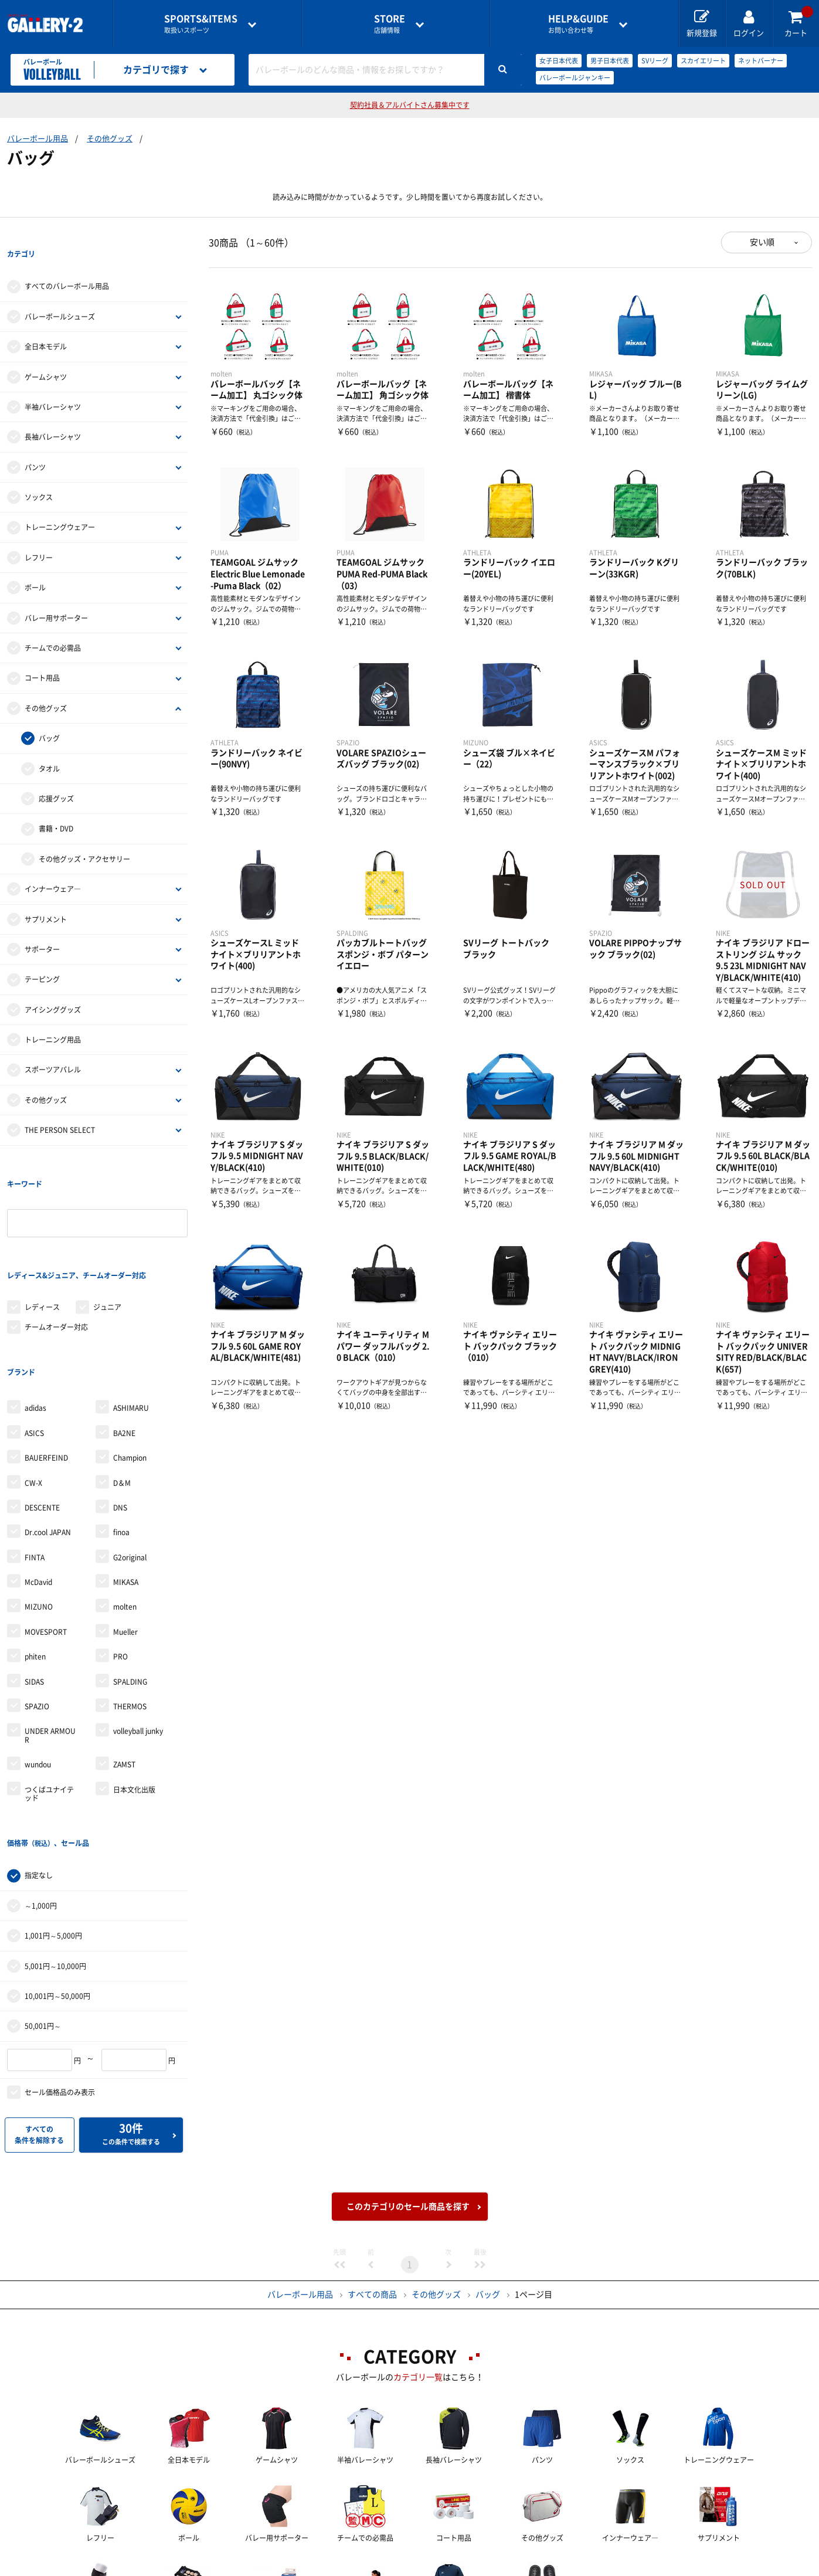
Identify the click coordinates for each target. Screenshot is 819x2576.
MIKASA (125, 1486)
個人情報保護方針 (580, 2568)
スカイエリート (703, 60)
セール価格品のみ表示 (60, 1972)
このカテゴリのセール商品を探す (408, 2087)
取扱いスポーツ (200, 23)
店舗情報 (389, 23)
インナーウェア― (53, 864)
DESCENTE (42, 1412)
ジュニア (107, 1234)
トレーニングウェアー (60, 503)
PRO (120, 1560)
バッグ (49, 714)
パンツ (35, 443)
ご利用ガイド (215, 2568)
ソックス (39, 473)
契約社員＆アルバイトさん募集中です (410, 104)
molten (125, 1511)
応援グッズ (56, 774)
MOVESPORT (46, 1536)
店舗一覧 (130, 2568)
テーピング (42, 955)
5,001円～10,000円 (55, 1846)
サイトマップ (681, 2568)
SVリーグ (654, 60)
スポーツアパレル (53, 1046)
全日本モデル (46, 322)
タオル (49, 744)
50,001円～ (43, 1906)
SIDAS (34, 1586)
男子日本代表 (609, 60)
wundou (38, 1668)
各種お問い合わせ (316, 2568)
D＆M (122, 1386)
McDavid (38, 1486)
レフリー (39, 533)
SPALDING (130, 1586)
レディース (42, 1234)
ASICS (34, 1337)
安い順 (762, 242)
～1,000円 (41, 1786)
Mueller (125, 1536)
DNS (120, 1412)
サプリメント (46, 895)
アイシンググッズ (53, 985)
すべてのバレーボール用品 (67, 262)
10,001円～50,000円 (57, 1876)
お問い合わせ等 (578, 23)
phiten (35, 1560)
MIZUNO (39, 1511)
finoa (121, 1436)
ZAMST (124, 1668)
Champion (130, 1362)
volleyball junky (138, 1635)
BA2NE (124, 1337)
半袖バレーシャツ (53, 382)
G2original (130, 1461)
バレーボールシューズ (60, 292)
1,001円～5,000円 (53, 1816)
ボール (35, 563)
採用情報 (486, 2568)
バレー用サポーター (56, 594)
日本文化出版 (134, 1693)
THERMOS (130, 1610)
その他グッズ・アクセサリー (84, 835)
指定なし (39, 1755)
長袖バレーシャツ (53, 413)
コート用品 (42, 654)
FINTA (35, 1461)
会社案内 (409, 2568)
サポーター (42, 925)
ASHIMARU (131, 1312)
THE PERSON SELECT (60, 1105)
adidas (35, 1312)
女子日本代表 (558, 60)
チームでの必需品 (53, 623)
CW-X (33, 1386)
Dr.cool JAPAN (48, 1436)
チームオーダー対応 (56, 1255)
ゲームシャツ (46, 353)
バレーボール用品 (37, 138)
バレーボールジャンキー (574, 77)
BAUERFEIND (46, 1362)
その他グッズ (109, 138)
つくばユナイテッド (49, 1697)
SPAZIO (37, 1610)
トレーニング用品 (53, 1015)
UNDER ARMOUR (50, 1639)
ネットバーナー (760, 60)
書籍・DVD (56, 805)
